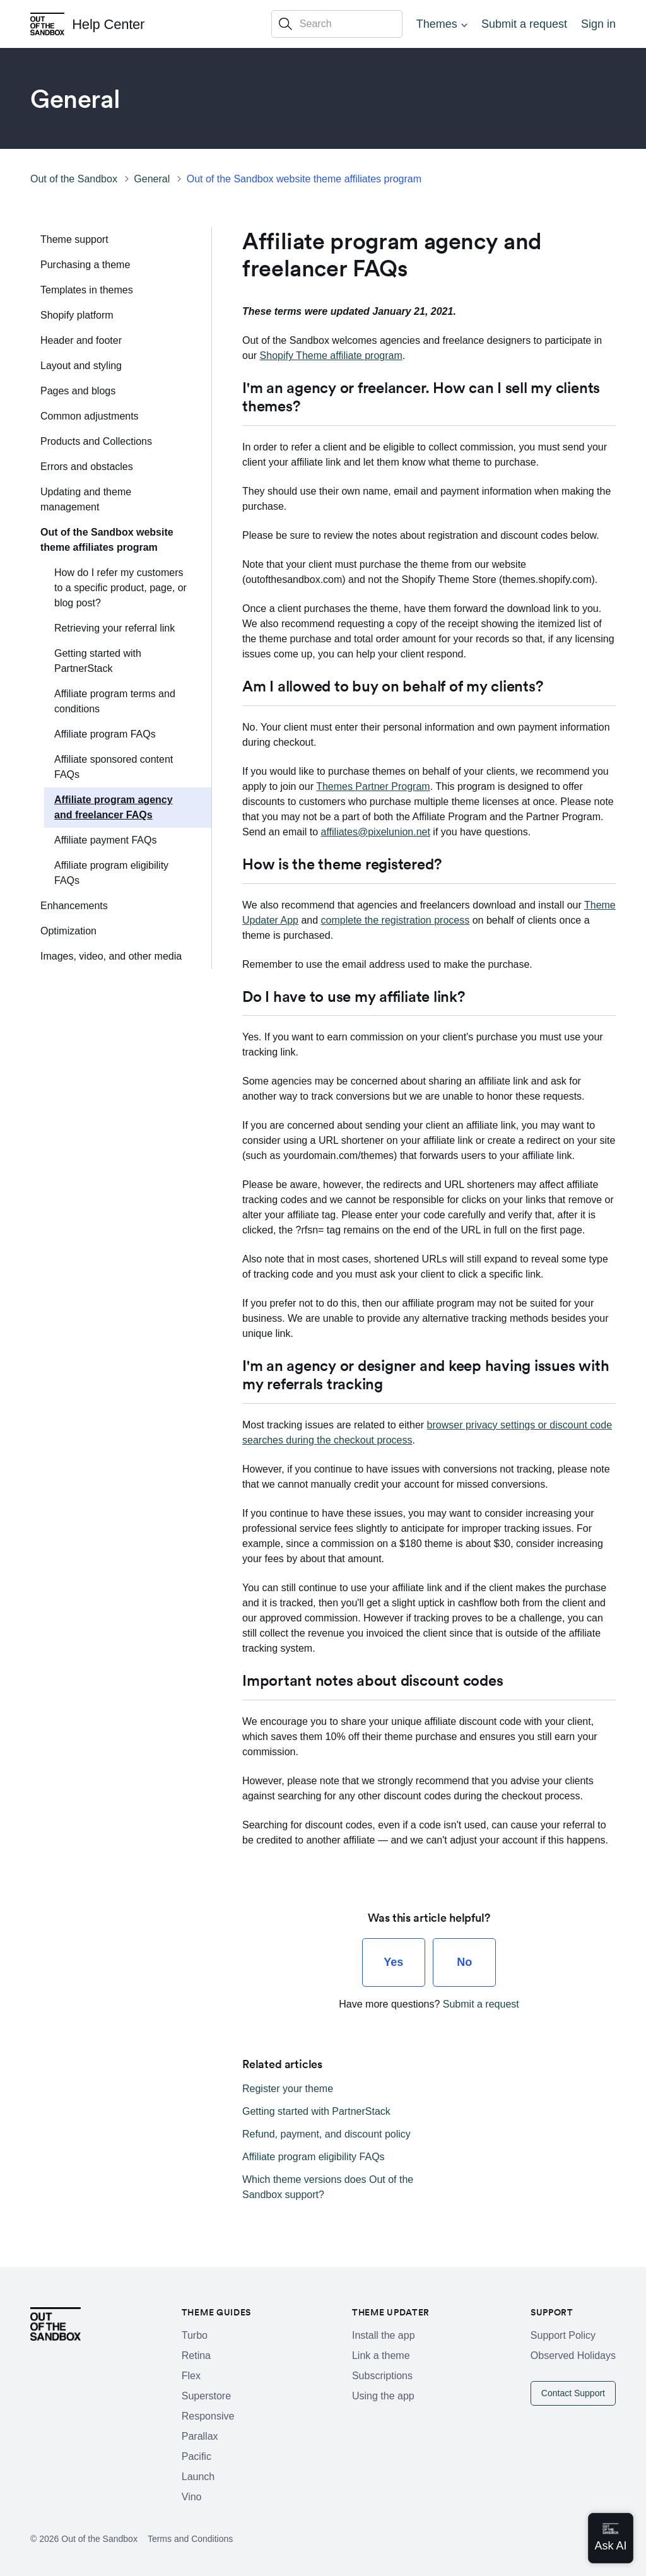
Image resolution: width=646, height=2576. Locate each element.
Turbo (195, 2335)
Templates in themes (86, 290)
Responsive (208, 2416)
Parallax (200, 2436)
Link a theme (381, 2355)
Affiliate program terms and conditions (114, 701)
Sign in (598, 24)
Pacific (196, 2456)
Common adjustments (89, 416)
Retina (196, 2355)
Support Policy (563, 2335)
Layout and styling (81, 365)
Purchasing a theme (85, 264)
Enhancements (74, 905)
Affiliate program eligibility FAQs (111, 873)
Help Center (108, 24)
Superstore (206, 2396)
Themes (436, 24)
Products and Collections (96, 441)
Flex (191, 2375)
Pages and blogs (77, 390)
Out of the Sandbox (73, 178)
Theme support (74, 239)
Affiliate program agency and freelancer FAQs (113, 807)
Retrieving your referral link (114, 628)
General (152, 178)
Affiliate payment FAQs (105, 840)
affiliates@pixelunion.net (375, 831)
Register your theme (287, 2088)
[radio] (393, 1962)
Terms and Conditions (190, 2539)
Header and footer (81, 340)
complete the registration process (395, 920)
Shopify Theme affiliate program (331, 355)
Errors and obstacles (86, 466)
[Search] (336, 24)
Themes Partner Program (373, 786)
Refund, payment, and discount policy (326, 2134)
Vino (192, 2496)
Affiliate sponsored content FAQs (113, 767)
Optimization (68, 931)
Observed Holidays (573, 2355)
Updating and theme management (85, 499)
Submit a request (524, 24)
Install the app (383, 2335)
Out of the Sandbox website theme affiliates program (304, 178)
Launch (198, 2476)
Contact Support (573, 2393)
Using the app (383, 2396)
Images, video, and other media (111, 956)
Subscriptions (382, 2375)
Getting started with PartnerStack (97, 661)
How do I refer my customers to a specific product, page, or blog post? (120, 587)
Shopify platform (77, 315)
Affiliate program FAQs (105, 734)
